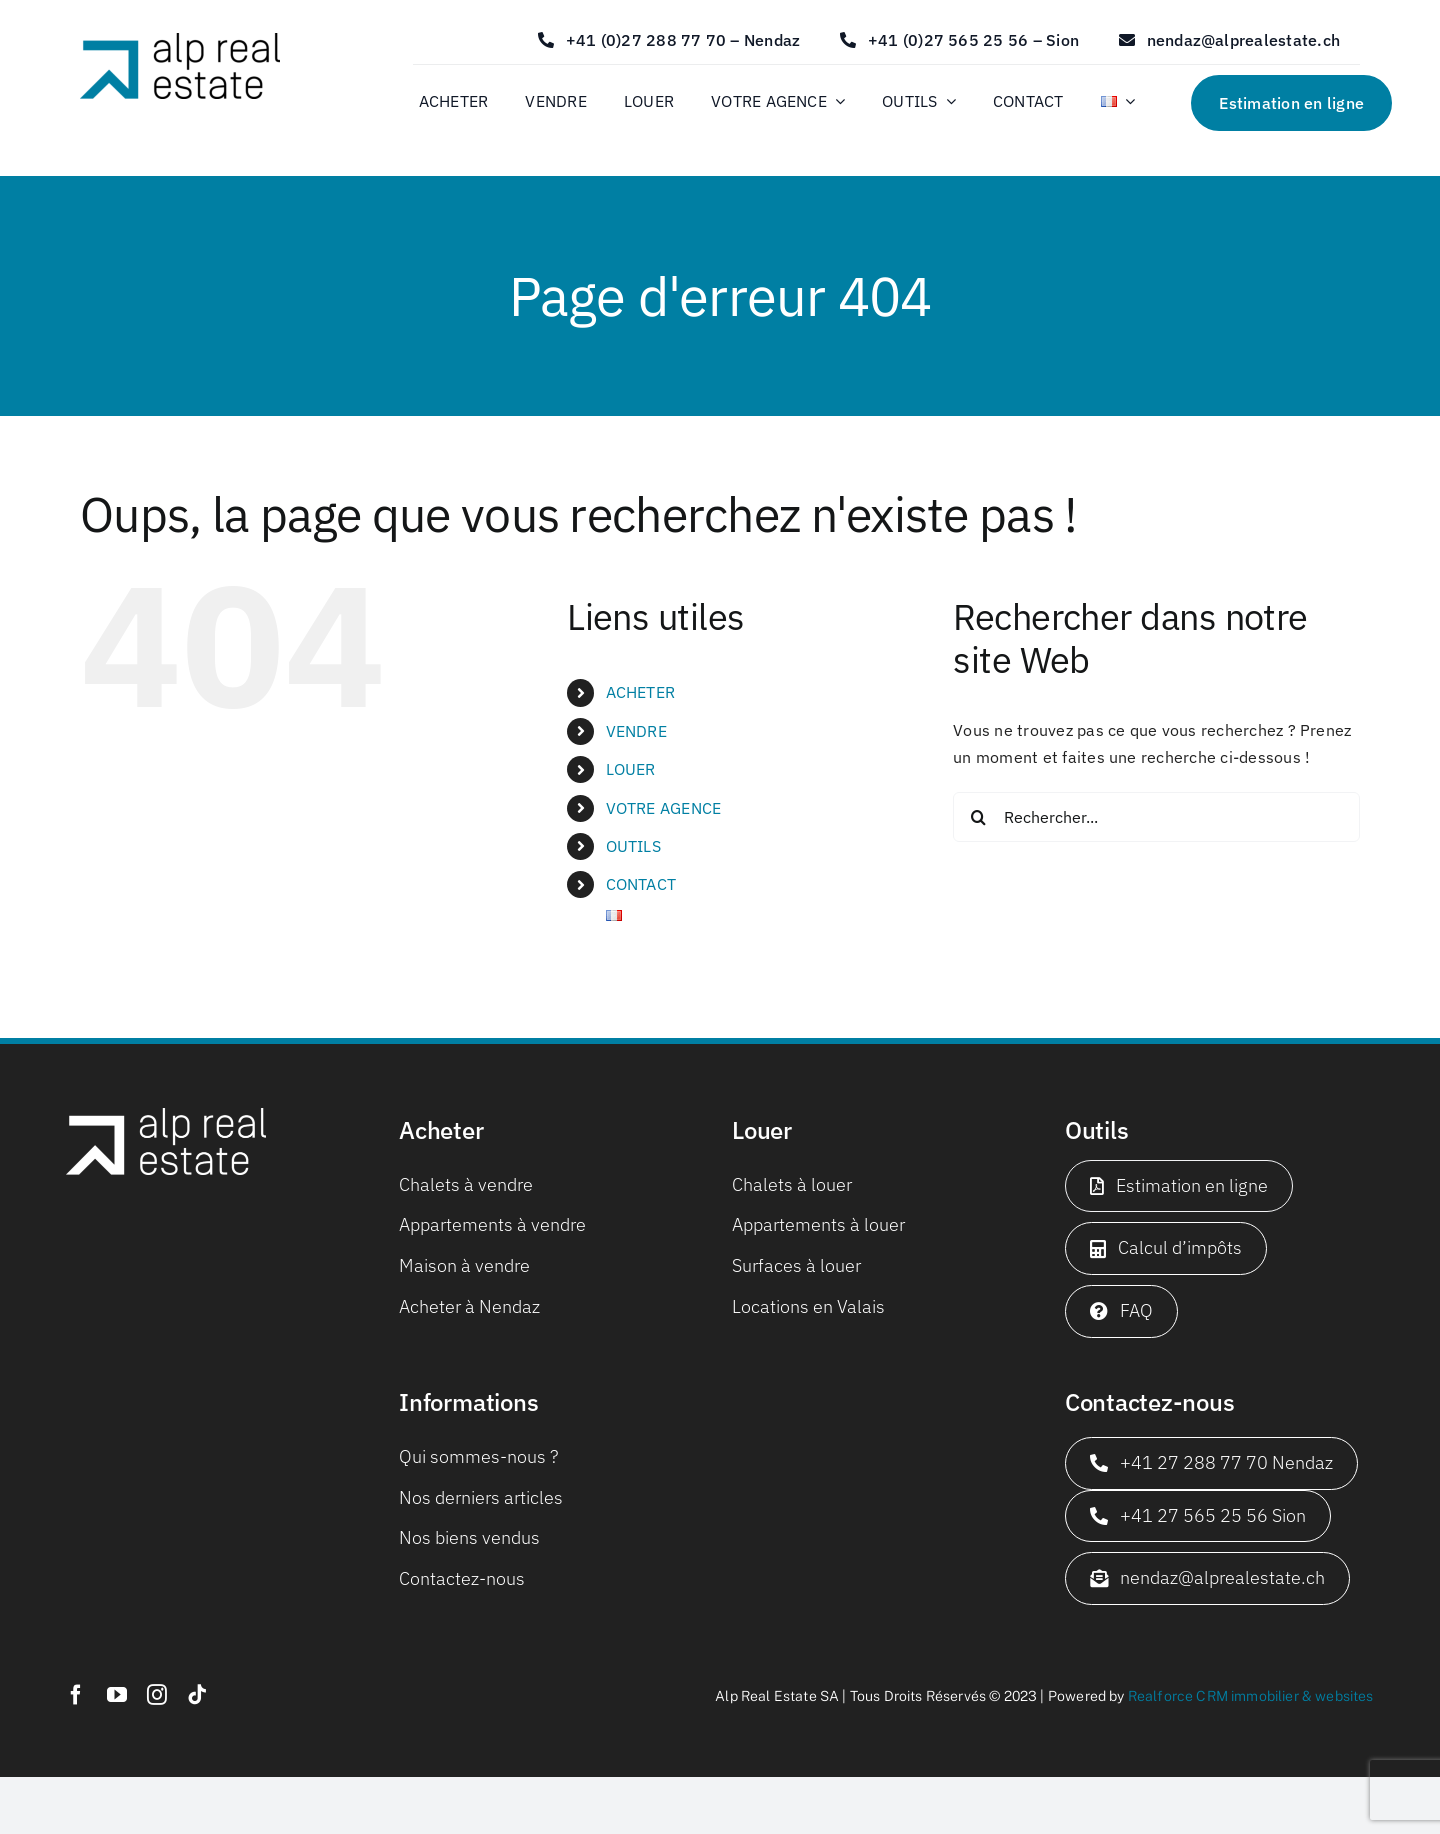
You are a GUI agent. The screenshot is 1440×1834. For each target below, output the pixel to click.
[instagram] (157, 1695)
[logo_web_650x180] (180, 41)
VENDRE (636, 731)
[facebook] (76, 1695)
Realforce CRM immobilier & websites (1251, 1696)
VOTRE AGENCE (664, 808)
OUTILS (633, 846)
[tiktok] (197, 1695)
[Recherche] (978, 817)
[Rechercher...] (1156, 817)
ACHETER (641, 692)
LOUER (631, 769)
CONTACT (641, 884)
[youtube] (117, 1695)
